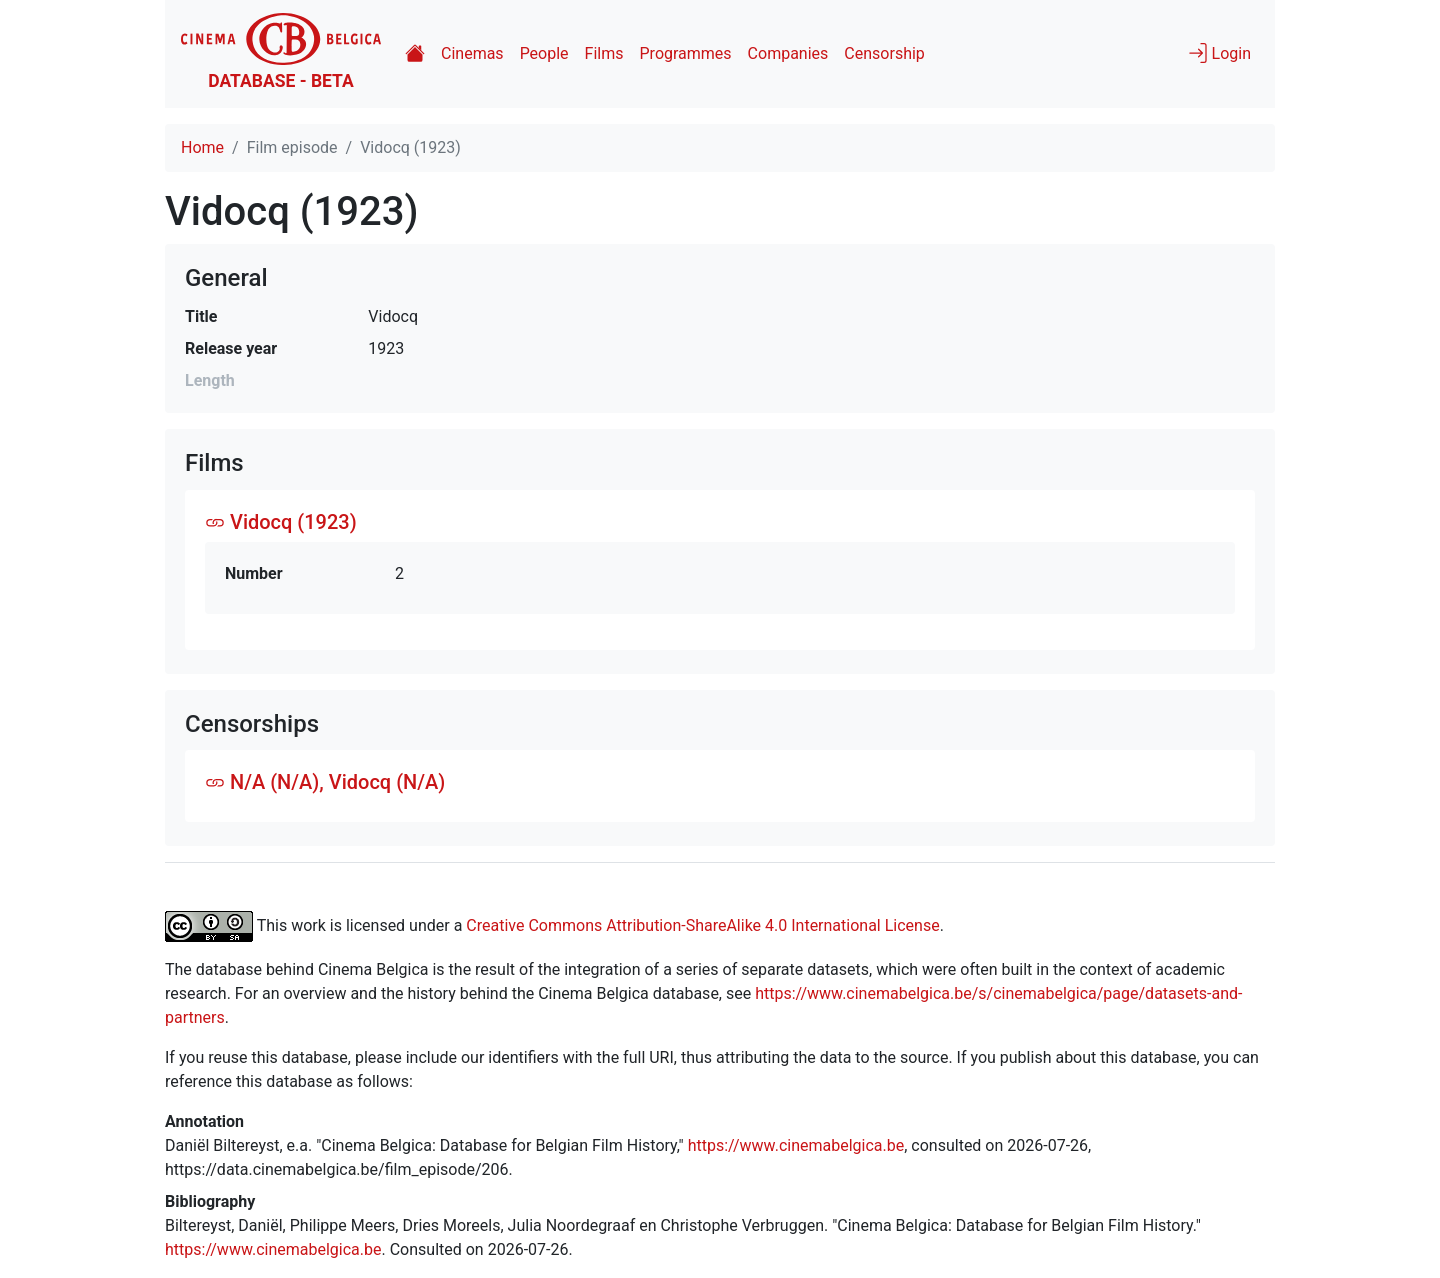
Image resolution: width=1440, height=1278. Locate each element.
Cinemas (472, 53)
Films (604, 53)
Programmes (686, 53)
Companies (788, 53)
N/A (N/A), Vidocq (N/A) (325, 782)
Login (1219, 53)
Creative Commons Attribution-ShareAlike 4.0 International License (702, 925)
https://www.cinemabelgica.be (796, 1145)
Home (202, 147)
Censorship (884, 53)
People (544, 53)
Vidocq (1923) (281, 522)
